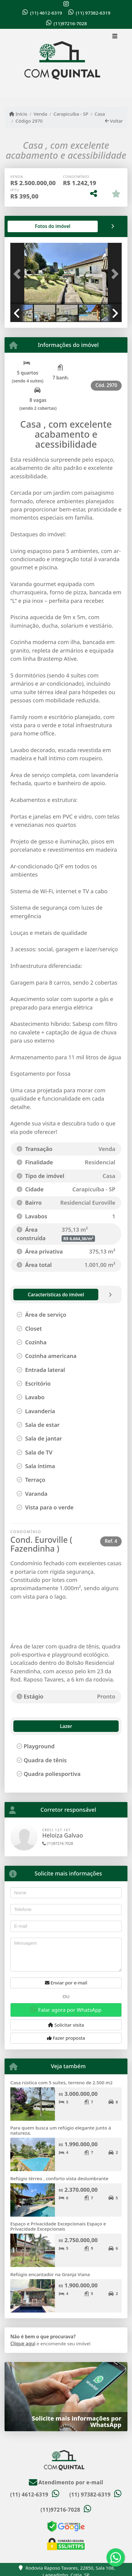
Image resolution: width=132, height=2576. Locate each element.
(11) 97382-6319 (93, 13)
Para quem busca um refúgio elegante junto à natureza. (60, 2130)
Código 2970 (28, 121)
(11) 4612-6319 (46, 13)
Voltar (114, 121)
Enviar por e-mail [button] (66, 1983)
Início (18, 114)
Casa (100, 114)
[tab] (30, 226)
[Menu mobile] (66, 63)
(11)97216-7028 (70, 23)
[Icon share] (66, 3)
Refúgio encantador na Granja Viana (50, 2274)
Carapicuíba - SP (70, 114)
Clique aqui (23, 2343)
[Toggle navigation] (115, 36)
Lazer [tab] (24, 1726)
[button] (18, 274)
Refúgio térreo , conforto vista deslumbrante (59, 2178)
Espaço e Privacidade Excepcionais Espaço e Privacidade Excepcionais (58, 2226)
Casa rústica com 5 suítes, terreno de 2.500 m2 (61, 2082)
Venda (40, 114)
